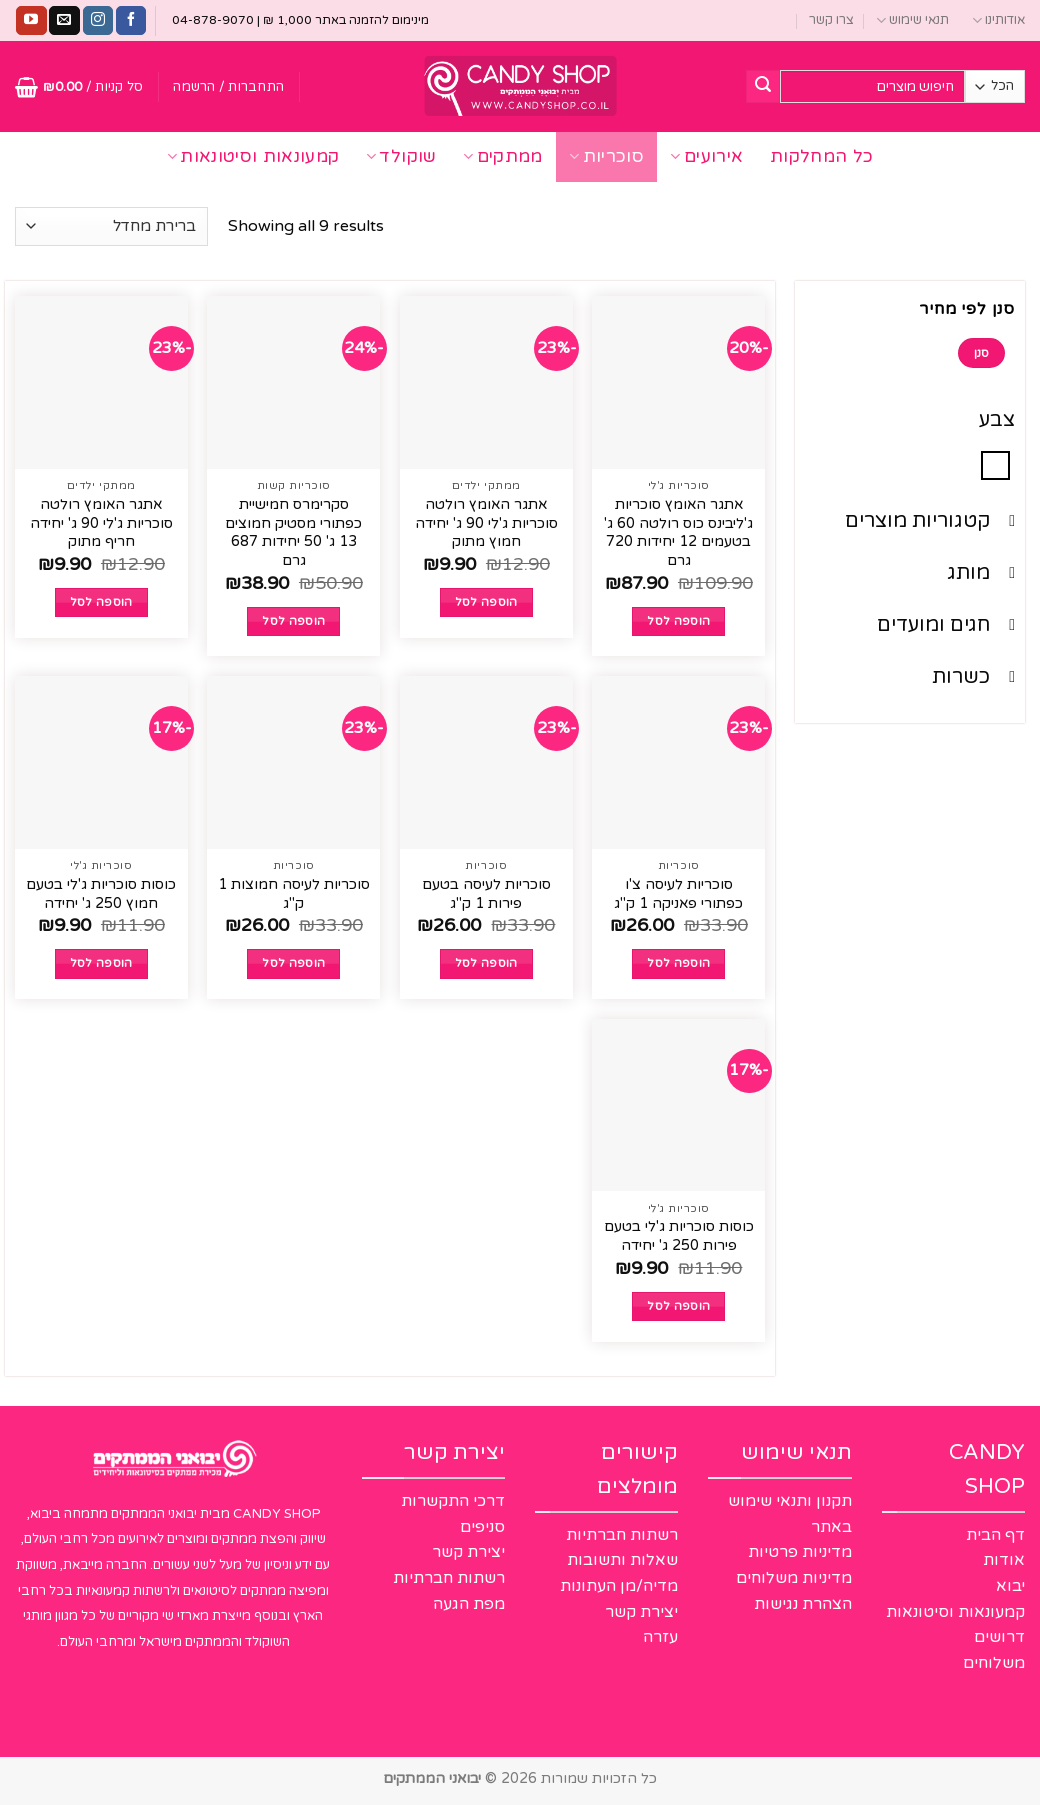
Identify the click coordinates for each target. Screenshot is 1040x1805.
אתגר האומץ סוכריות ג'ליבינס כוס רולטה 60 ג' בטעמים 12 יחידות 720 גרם (678, 532)
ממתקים (503, 156)
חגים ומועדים (946, 625)
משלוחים (994, 1663)
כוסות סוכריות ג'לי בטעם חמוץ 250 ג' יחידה (101, 894)
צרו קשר (831, 20)
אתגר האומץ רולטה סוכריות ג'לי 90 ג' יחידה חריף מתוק (101, 523)
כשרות (973, 677)
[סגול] (995, 464)
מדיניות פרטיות (800, 1552)
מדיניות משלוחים (794, 1578)
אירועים (706, 156)
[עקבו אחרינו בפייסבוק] (131, 21)
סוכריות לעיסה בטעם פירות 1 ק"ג (486, 894)
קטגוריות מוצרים (930, 521)
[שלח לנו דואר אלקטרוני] (64, 21)
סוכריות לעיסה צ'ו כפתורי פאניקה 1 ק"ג (678, 894)
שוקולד (401, 156)
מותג (981, 573)
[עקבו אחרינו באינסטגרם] (98, 21)
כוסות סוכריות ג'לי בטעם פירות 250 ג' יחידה (679, 1236)
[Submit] (763, 87)
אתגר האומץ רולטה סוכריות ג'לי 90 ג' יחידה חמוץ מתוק (486, 523)
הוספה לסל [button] (678, 621)
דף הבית (995, 1535)
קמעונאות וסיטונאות (253, 156)
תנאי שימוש (912, 20)
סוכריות (606, 156)
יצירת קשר (641, 1612)
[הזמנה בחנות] (111, 226)
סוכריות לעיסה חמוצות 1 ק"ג (294, 894)
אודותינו (998, 20)
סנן (982, 353)
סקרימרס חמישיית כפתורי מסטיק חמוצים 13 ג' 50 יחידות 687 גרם (293, 532)
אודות (1004, 1560)
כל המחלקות (822, 156)
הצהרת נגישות (803, 1604)
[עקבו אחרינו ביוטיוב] (31, 21)
